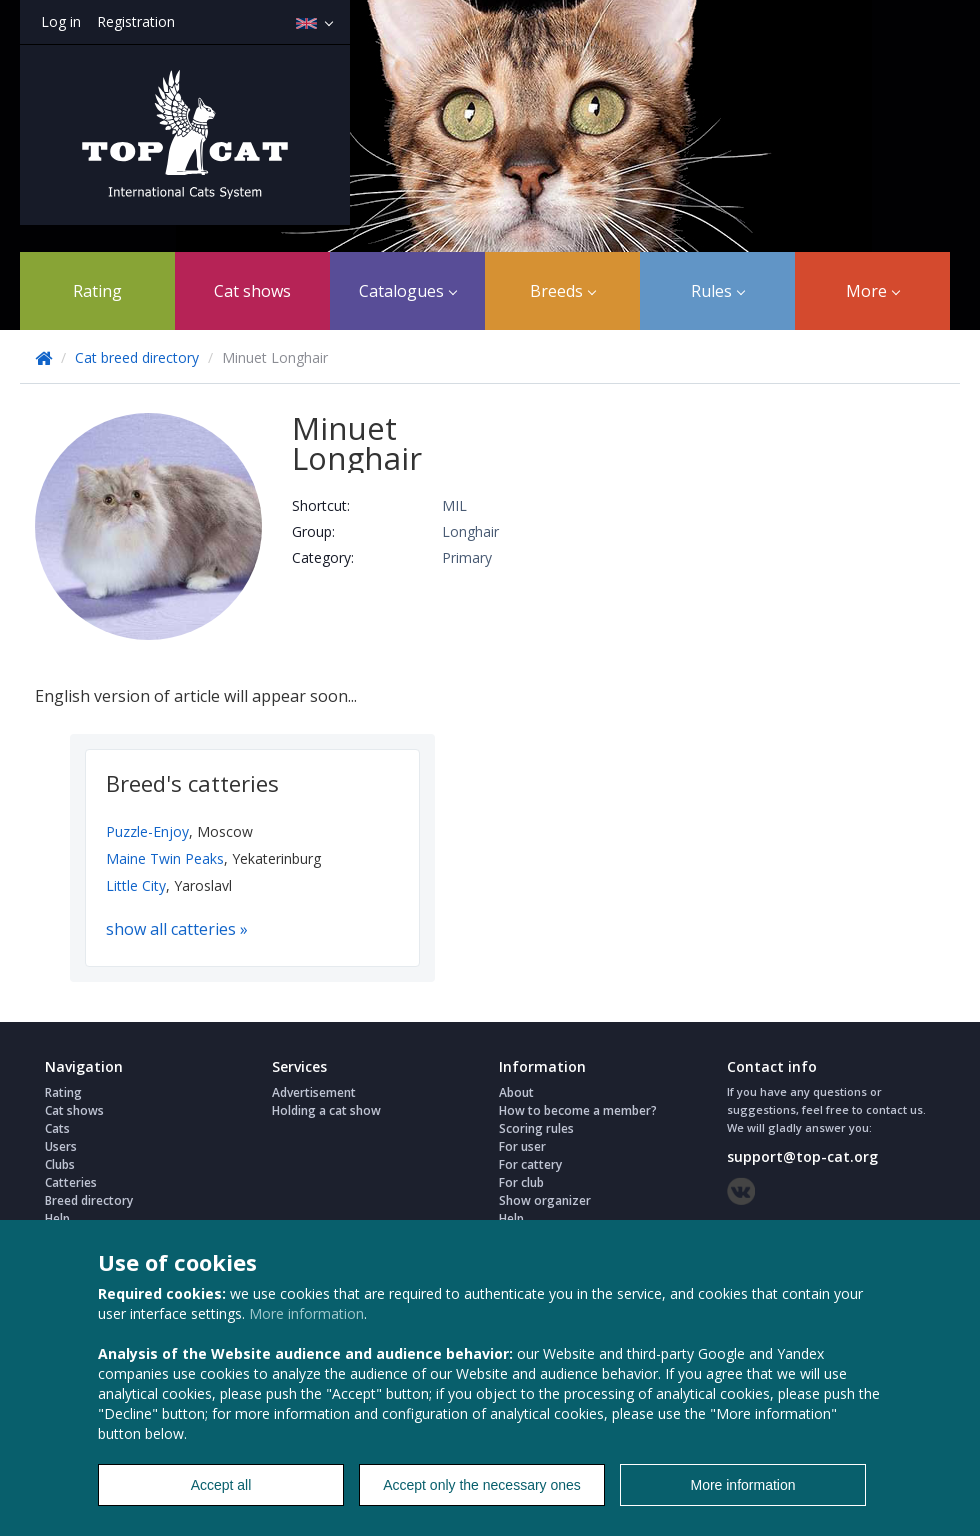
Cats (57, 1128)
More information (306, 1313)
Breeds (563, 291)
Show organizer (545, 1200)
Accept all (221, 1485)
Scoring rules (536, 1128)
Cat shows (252, 291)
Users (61, 1146)
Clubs (60, 1164)
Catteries (71, 1182)
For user (522, 1146)
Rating (97, 291)
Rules (718, 291)
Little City (136, 885)
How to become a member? (578, 1110)
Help (57, 1218)
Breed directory (89, 1200)
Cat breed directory (137, 357)
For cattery (530, 1164)
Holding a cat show (326, 1110)
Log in (61, 21)
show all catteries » (177, 929)
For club (521, 1182)
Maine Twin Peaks (165, 858)
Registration (136, 21)
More (873, 291)
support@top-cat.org (802, 1156)
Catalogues (408, 291)
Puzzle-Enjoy (147, 831)
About (516, 1092)
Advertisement (314, 1092)
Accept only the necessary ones (482, 1485)
